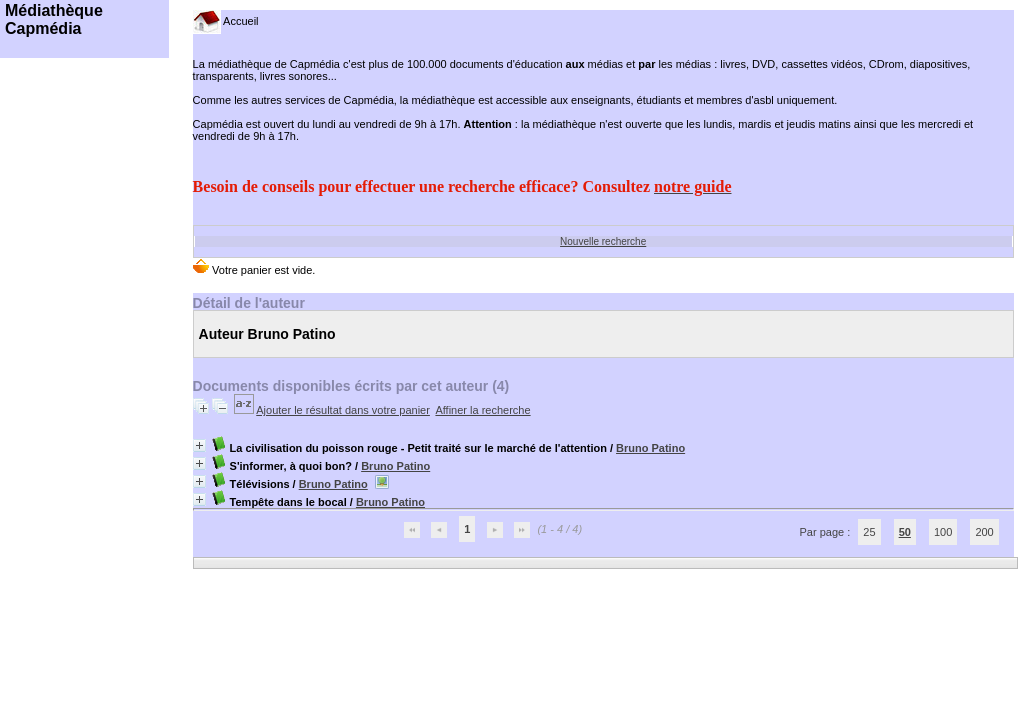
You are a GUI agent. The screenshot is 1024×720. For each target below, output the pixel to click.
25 (869, 532)
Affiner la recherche (482, 410)
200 (984, 532)
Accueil (226, 21)
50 (905, 532)
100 (943, 532)
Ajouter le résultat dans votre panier (343, 410)
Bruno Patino (650, 448)
